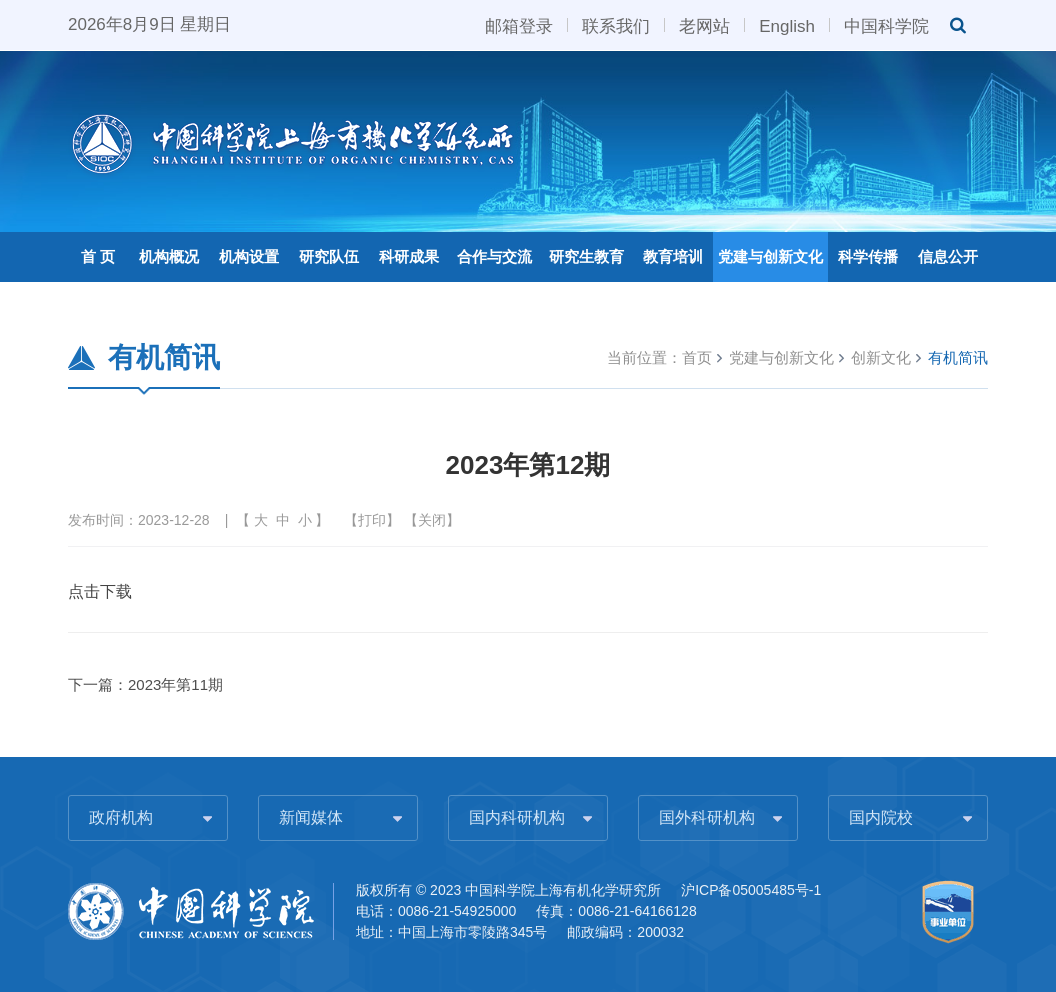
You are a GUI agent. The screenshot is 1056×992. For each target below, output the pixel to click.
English (787, 25)
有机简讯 (958, 357)
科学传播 (868, 256)
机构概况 (169, 256)
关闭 (432, 520)
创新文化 (881, 357)
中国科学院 (886, 25)
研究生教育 (586, 256)
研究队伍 (329, 256)
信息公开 (948, 256)
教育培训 (673, 256)
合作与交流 (494, 256)
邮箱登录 (519, 25)
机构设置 (249, 256)
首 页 (98, 256)
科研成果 (409, 256)
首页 (697, 357)
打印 (372, 520)
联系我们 (616, 25)
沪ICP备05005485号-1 (751, 890)
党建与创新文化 (770, 256)
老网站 (704, 25)
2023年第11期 (175, 684)
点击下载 (100, 591)
